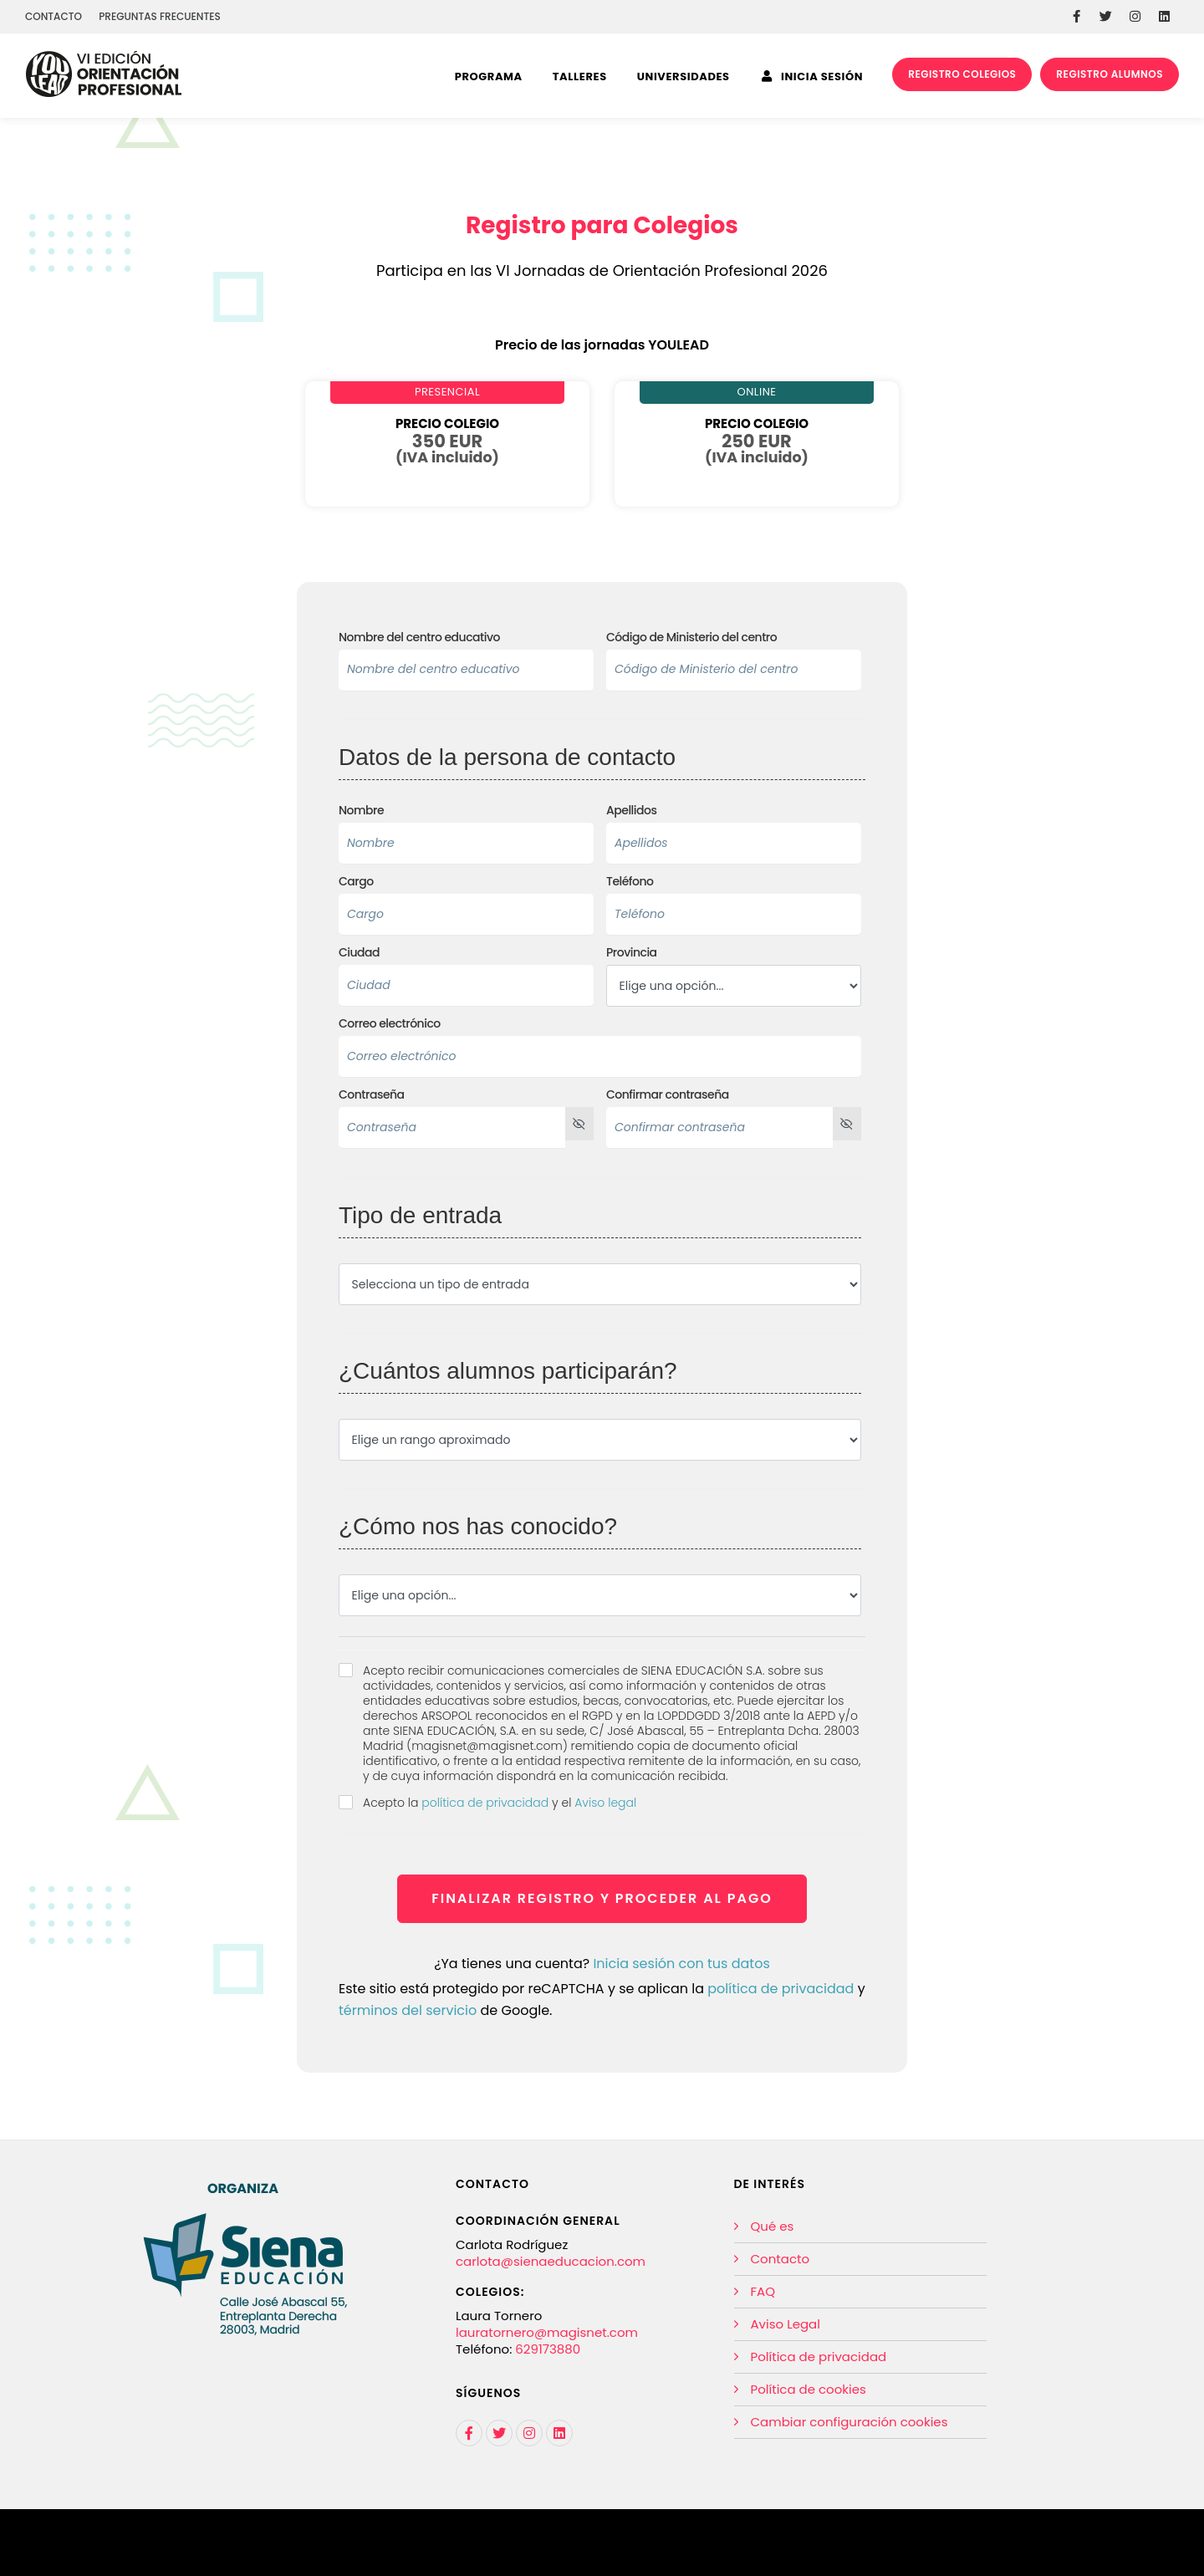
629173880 (547, 2349)
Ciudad (359, 952)
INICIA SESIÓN (813, 76)
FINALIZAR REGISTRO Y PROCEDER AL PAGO (602, 1898)
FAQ (763, 2291)
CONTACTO (53, 16)
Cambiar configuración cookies (849, 2422)
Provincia (631, 952)
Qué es (772, 2226)
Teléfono (629, 881)
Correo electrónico (390, 1023)
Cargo (356, 881)
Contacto (780, 2258)
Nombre (361, 810)
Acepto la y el (499, 1802)
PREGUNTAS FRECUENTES (160, 16)
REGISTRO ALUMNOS (1109, 74)
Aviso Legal (785, 2324)
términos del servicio (408, 2010)
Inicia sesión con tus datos (681, 1963)
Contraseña (372, 1094)
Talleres (580, 76)
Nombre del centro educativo (419, 637)
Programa (489, 76)
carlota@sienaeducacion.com (550, 2261)
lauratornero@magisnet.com (547, 2332)
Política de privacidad (819, 2356)
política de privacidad (484, 1802)
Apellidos (631, 810)
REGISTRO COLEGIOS (962, 74)
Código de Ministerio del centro (691, 637)
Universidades (683, 76)
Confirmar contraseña (667, 1094)
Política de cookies (808, 2389)
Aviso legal (605, 1802)
